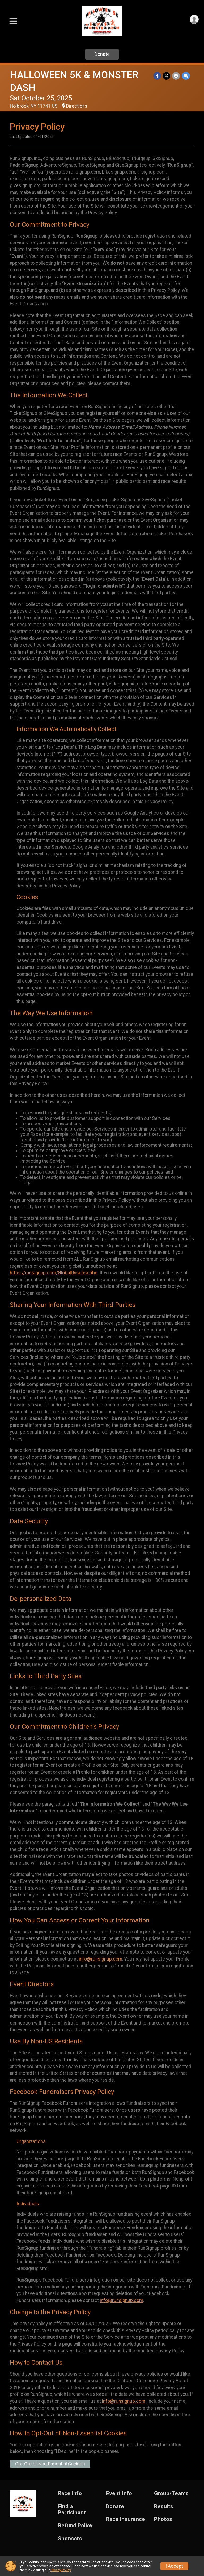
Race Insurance (125, 2519)
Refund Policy (75, 2526)
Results (163, 2506)
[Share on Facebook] (158, 76)
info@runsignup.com (100, 1959)
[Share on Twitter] (167, 76)
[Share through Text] (186, 76)
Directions (76, 106)
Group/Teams (171, 2493)
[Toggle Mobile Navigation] (13, 21)
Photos (163, 2519)
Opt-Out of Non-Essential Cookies (50, 2464)
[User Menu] (194, 20)
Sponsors (70, 2539)
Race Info (70, 2493)
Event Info (119, 2493)
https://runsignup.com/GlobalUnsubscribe (53, 1272)
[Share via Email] (176, 76)
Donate (102, 54)
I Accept (174, 2566)
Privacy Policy (60, 2570)
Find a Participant (72, 2509)
